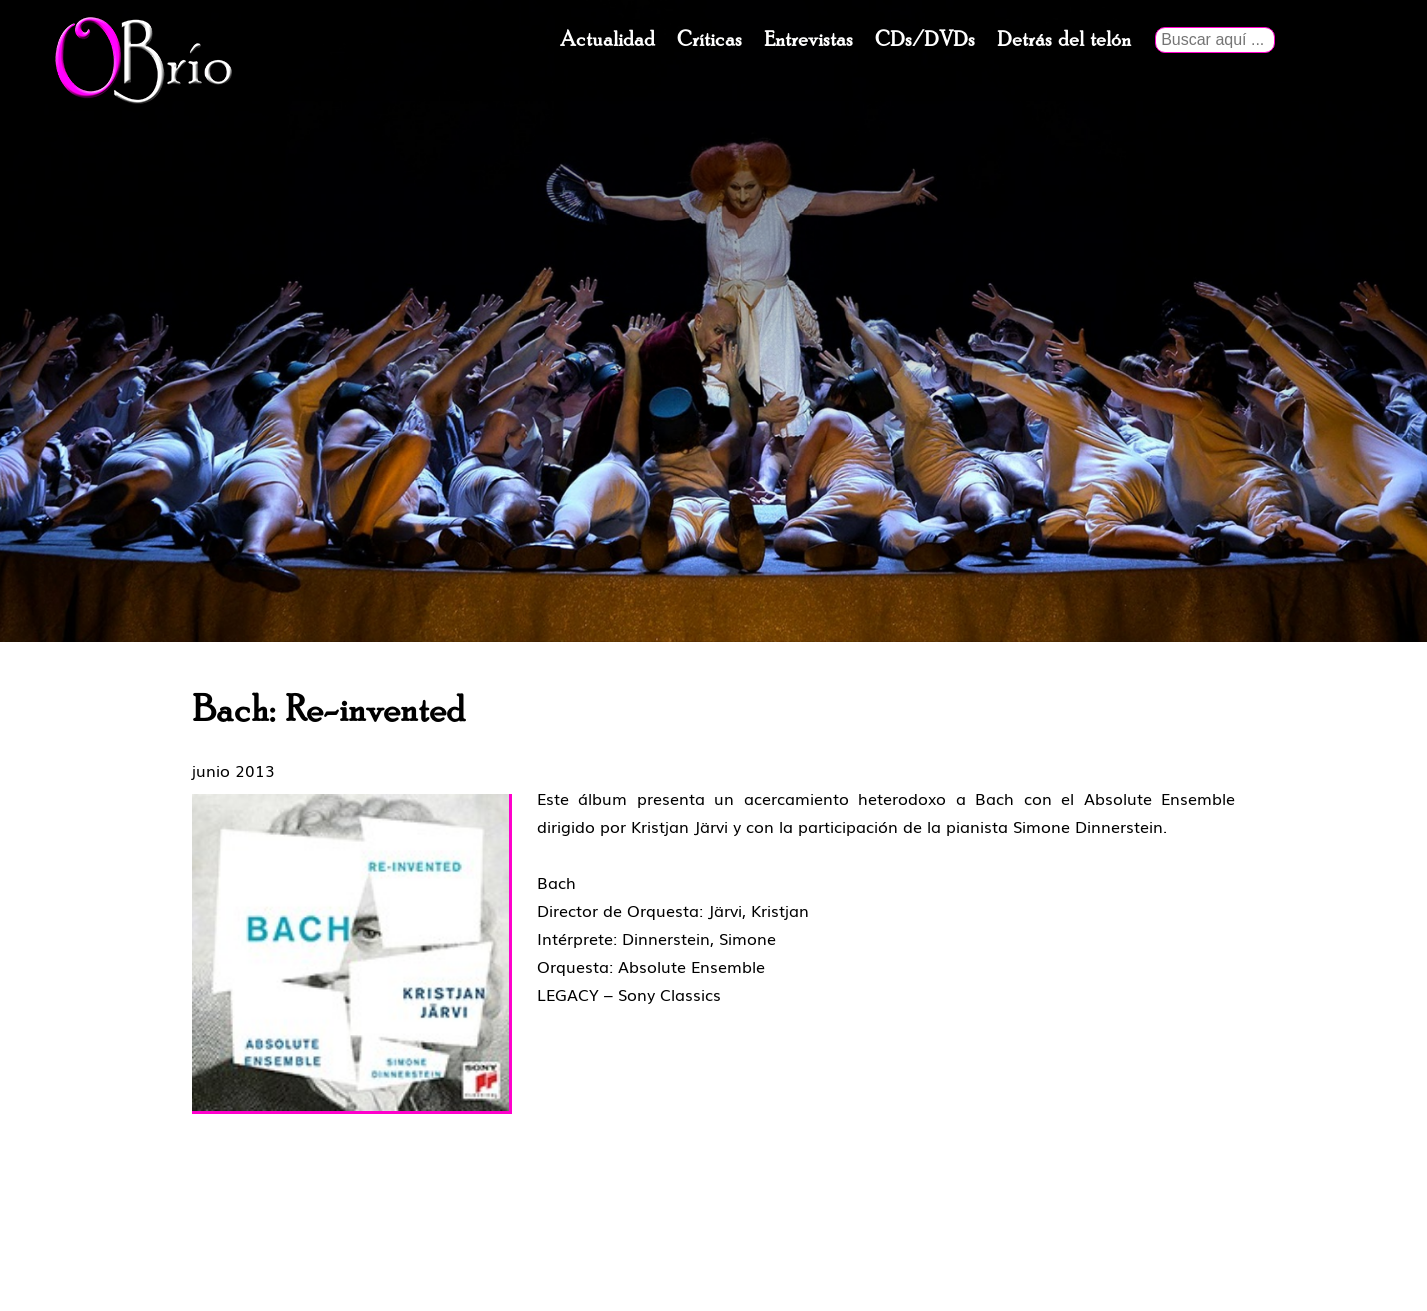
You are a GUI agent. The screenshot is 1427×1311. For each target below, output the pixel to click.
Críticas (709, 40)
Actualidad (607, 40)
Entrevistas (808, 40)
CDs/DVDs (925, 40)
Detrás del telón (1064, 40)
